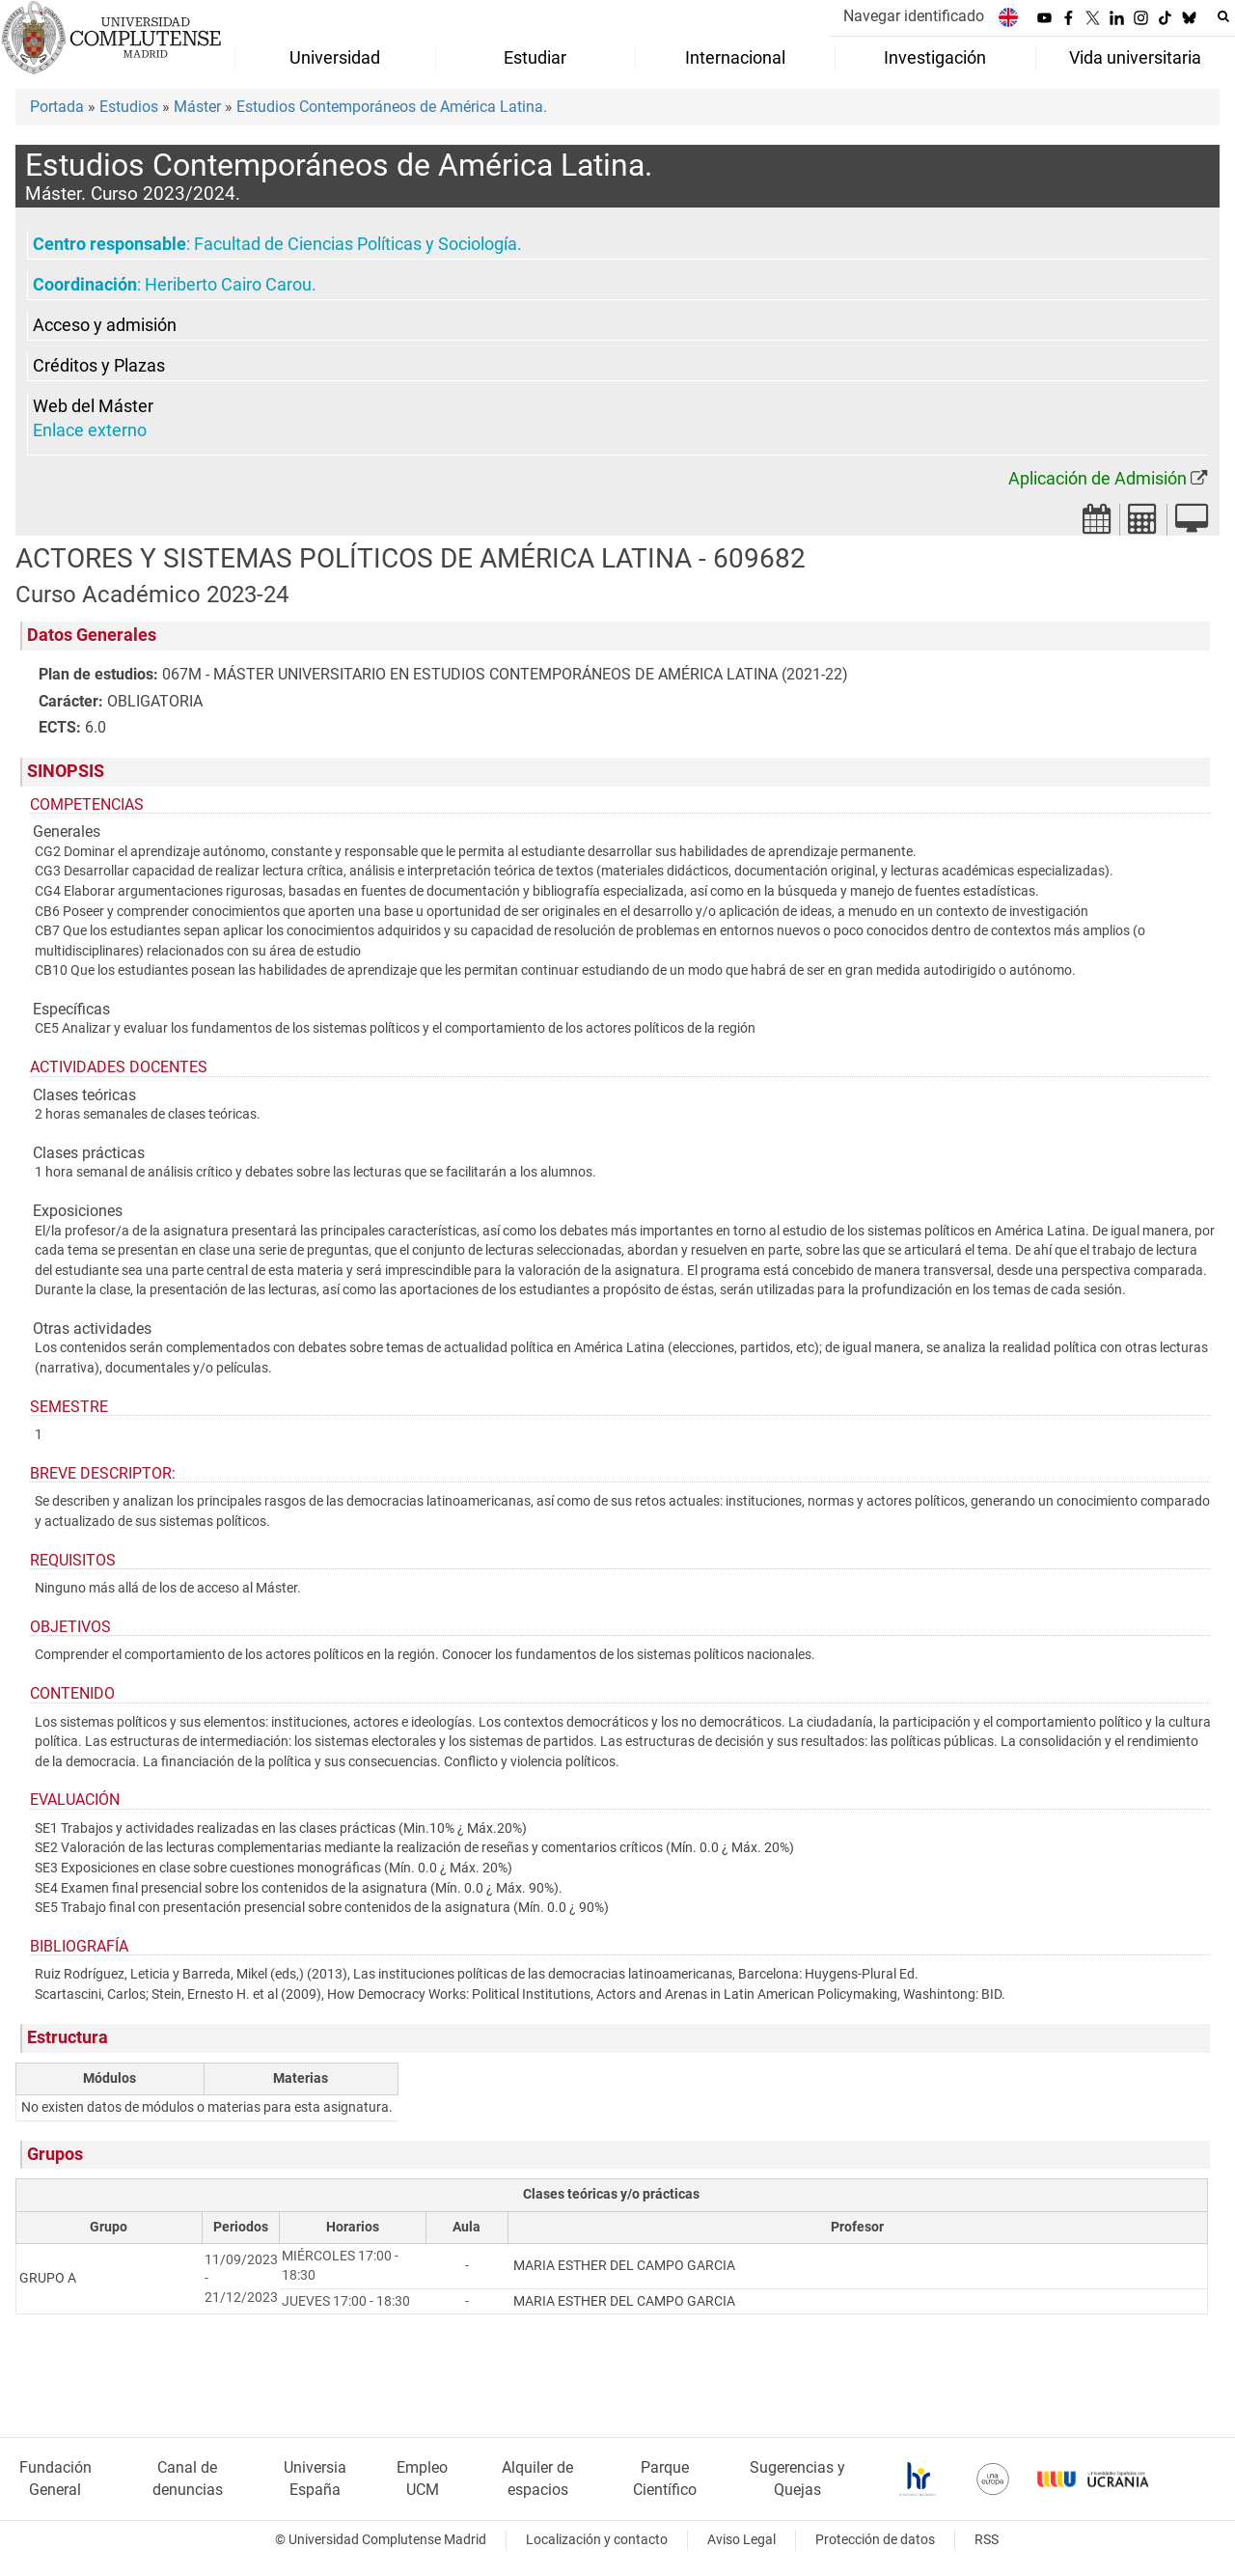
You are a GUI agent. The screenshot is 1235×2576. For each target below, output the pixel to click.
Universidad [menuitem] (334, 58)
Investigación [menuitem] (935, 58)
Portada (57, 106)
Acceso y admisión (105, 325)
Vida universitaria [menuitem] (1135, 58)
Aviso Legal (741, 2540)
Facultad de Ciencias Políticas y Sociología (355, 244)
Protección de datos (875, 2540)
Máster (197, 106)
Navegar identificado (913, 16)
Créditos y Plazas (99, 365)
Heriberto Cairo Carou (228, 284)
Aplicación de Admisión (1097, 478)
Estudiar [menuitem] (535, 58)
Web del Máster (93, 406)
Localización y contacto (597, 2540)
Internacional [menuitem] (735, 58)
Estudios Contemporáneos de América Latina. (391, 106)
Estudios (128, 106)
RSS (986, 2540)
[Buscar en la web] (1223, 16)
